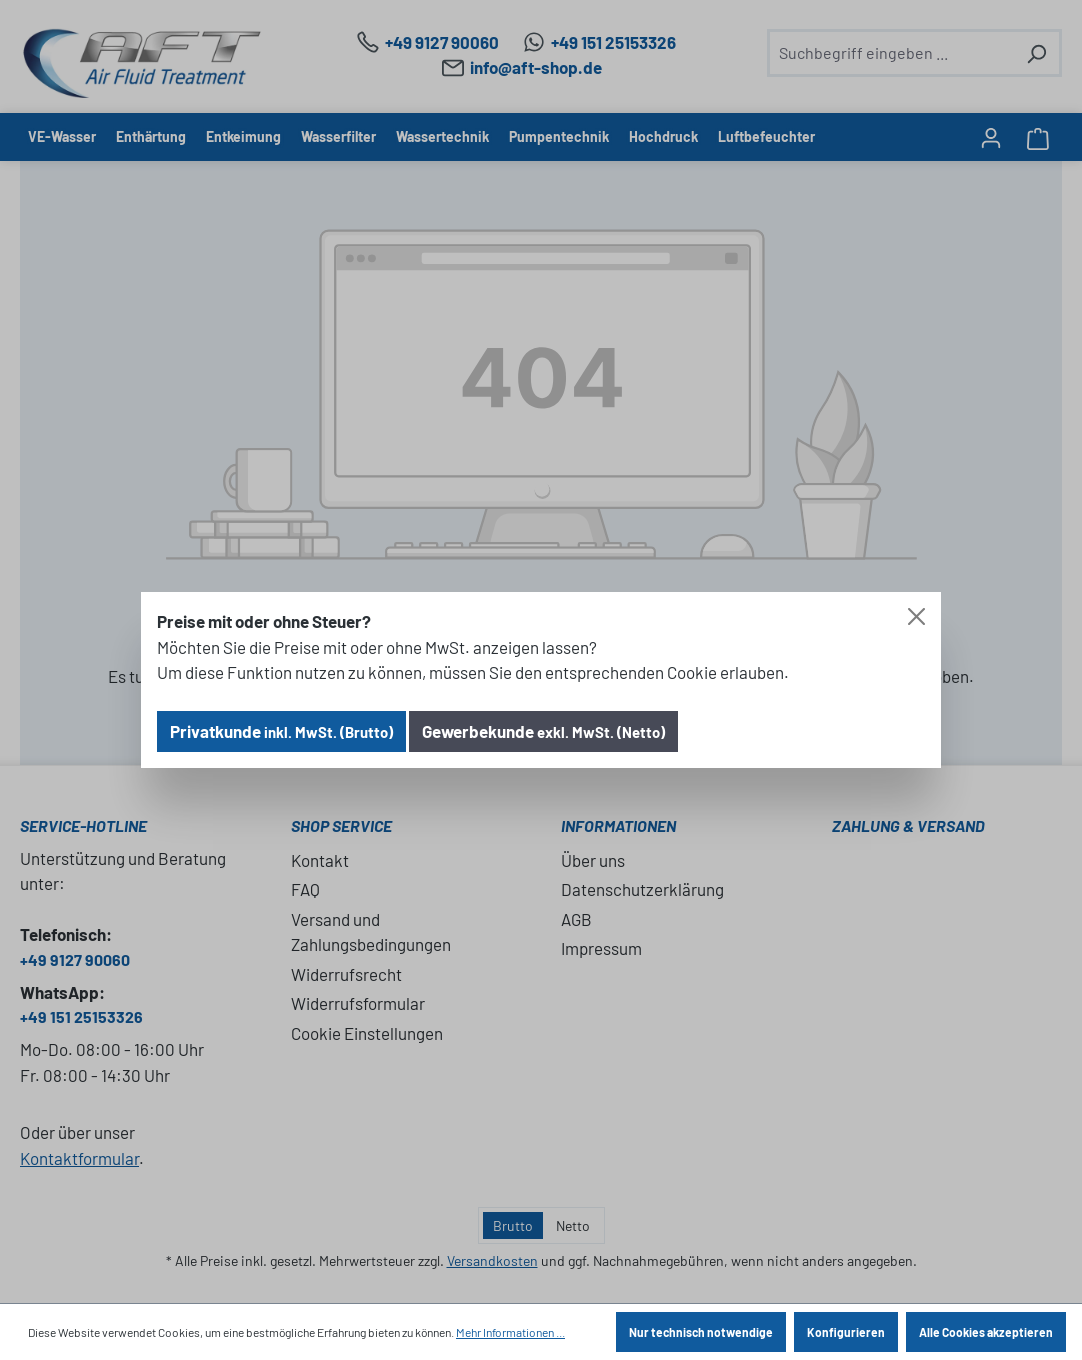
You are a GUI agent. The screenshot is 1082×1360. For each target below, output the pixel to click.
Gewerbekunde (543, 731)
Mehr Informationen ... (510, 1332)
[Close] (916, 616)
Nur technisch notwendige (701, 1332)
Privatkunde (281, 731)
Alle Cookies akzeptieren (986, 1332)
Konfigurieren (846, 1332)
